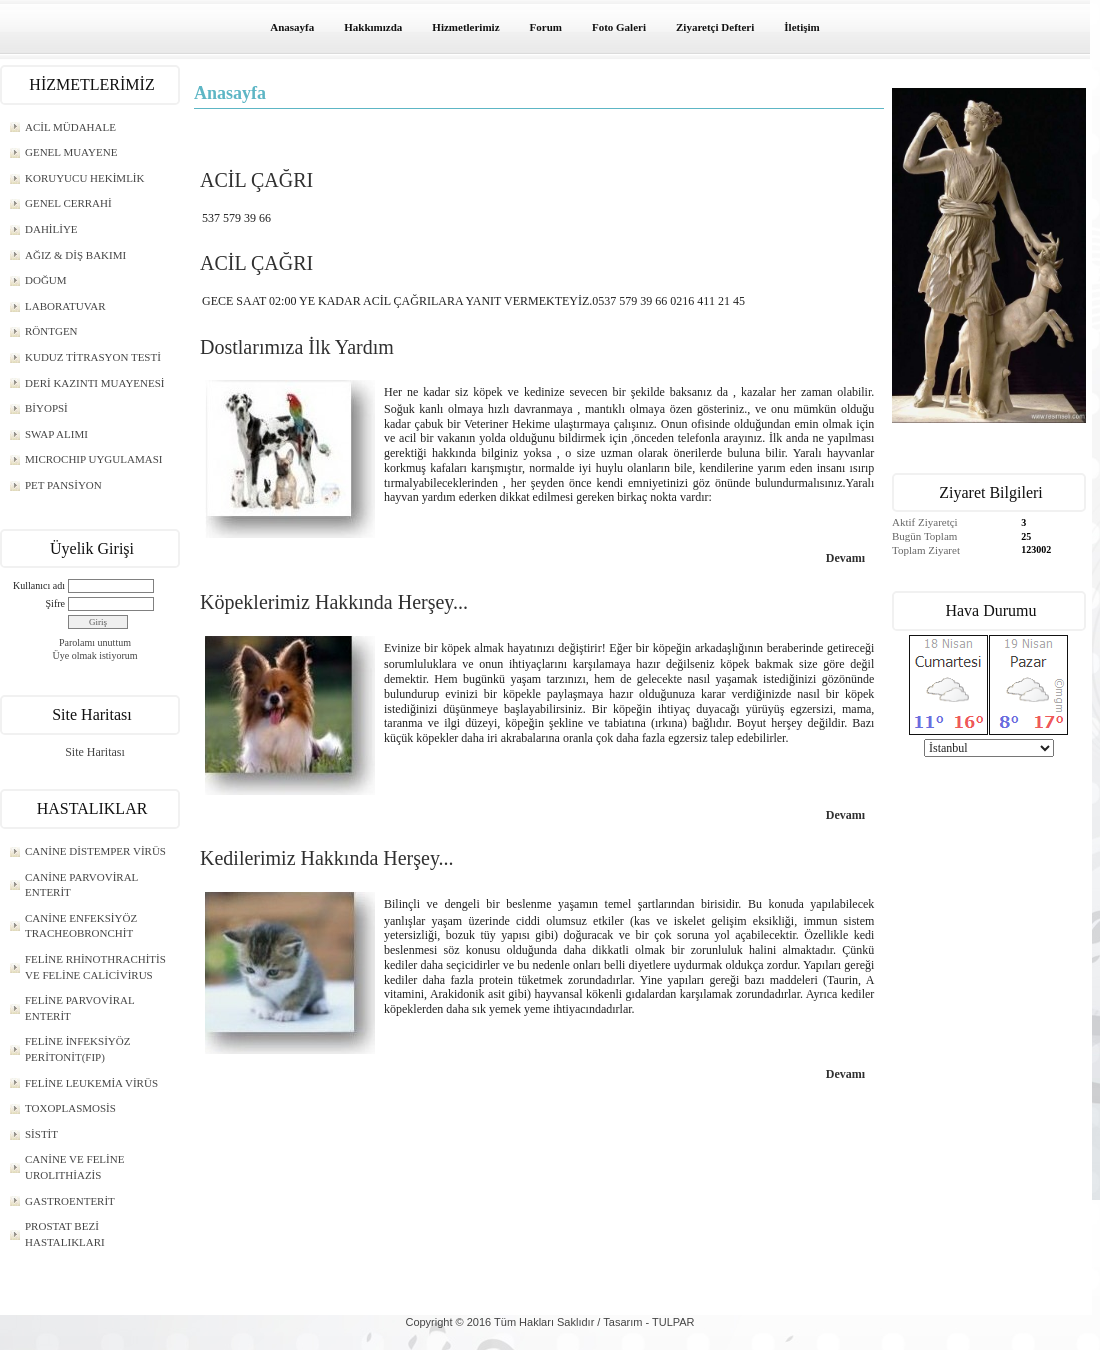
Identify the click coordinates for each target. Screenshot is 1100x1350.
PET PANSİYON (63, 485)
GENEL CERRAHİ (68, 203)
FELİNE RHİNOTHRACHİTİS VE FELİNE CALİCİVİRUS (95, 967)
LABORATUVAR (65, 306)
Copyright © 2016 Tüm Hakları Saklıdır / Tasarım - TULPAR (549, 1322)
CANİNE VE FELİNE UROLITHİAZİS (74, 1167)
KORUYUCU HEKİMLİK (84, 178)
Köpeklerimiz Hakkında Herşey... (334, 602)
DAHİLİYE (51, 229)
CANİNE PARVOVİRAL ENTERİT (81, 885)
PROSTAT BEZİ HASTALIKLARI (65, 1234)
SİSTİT (41, 1134)
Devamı (845, 558)
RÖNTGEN (51, 331)
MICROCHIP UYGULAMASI (93, 459)
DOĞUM (46, 280)
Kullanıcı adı (39, 585)
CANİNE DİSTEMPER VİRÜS (95, 851)
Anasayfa (292, 27)
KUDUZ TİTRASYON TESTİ (93, 357)
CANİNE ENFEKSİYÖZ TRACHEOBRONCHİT (81, 926)
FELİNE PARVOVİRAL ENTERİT (80, 1008)
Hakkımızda (373, 27)
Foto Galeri (619, 27)
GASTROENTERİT (70, 1201)
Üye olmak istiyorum (95, 655)
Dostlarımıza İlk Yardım (297, 347)
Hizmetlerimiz (465, 27)
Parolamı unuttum (95, 642)
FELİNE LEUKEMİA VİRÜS (91, 1083)
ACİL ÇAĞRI (256, 180)
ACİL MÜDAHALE (70, 127)
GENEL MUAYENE (71, 152)
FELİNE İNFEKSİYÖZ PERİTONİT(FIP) (77, 1049)
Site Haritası (95, 752)
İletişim (801, 27)
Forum (546, 27)
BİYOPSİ (46, 408)
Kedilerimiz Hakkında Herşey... (327, 858)
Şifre (55, 603)
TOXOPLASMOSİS (70, 1108)
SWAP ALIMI (56, 434)
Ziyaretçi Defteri (715, 27)
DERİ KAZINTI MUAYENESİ (95, 383)
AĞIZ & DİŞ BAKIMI (75, 255)
